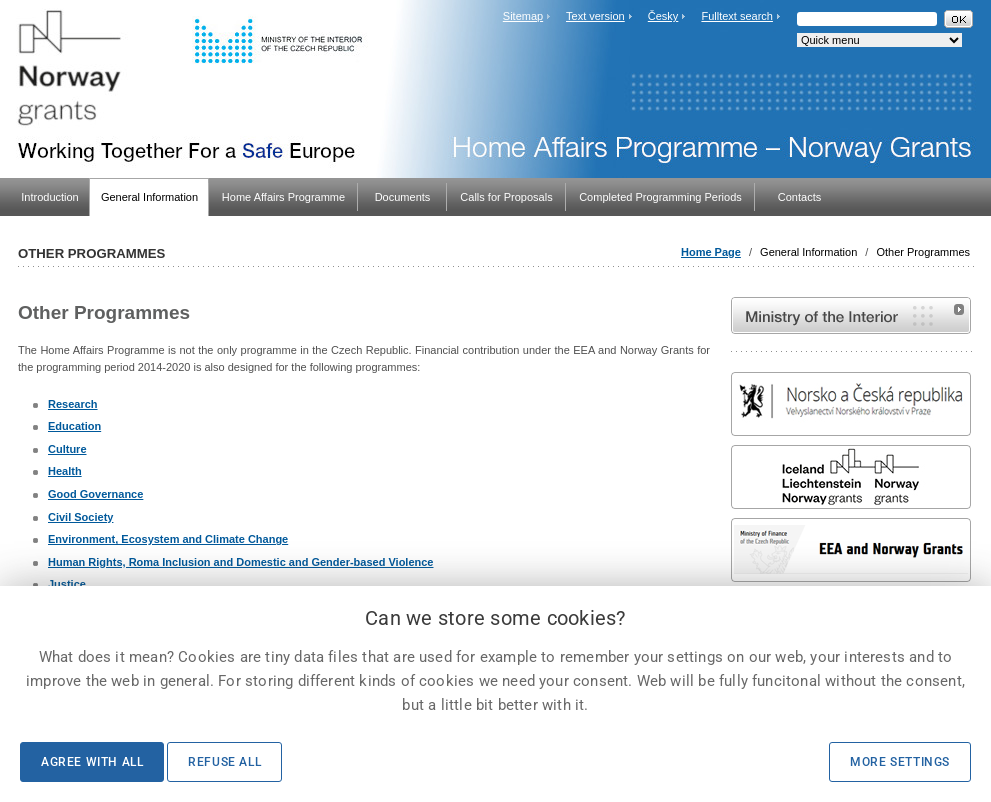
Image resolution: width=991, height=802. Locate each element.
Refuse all (224, 762)
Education (74, 426)
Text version (595, 16)
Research (73, 404)
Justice (67, 584)
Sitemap (523, 16)
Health (65, 471)
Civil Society (80, 517)
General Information (808, 252)
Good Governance (95, 494)
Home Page (711, 252)
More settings (900, 762)
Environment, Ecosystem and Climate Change (168, 539)
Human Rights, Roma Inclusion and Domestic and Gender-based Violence (240, 562)
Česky (663, 16)
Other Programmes (923, 252)
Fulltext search (737, 16)
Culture (67, 449)
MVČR (851, 315)
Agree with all (92, 762)
